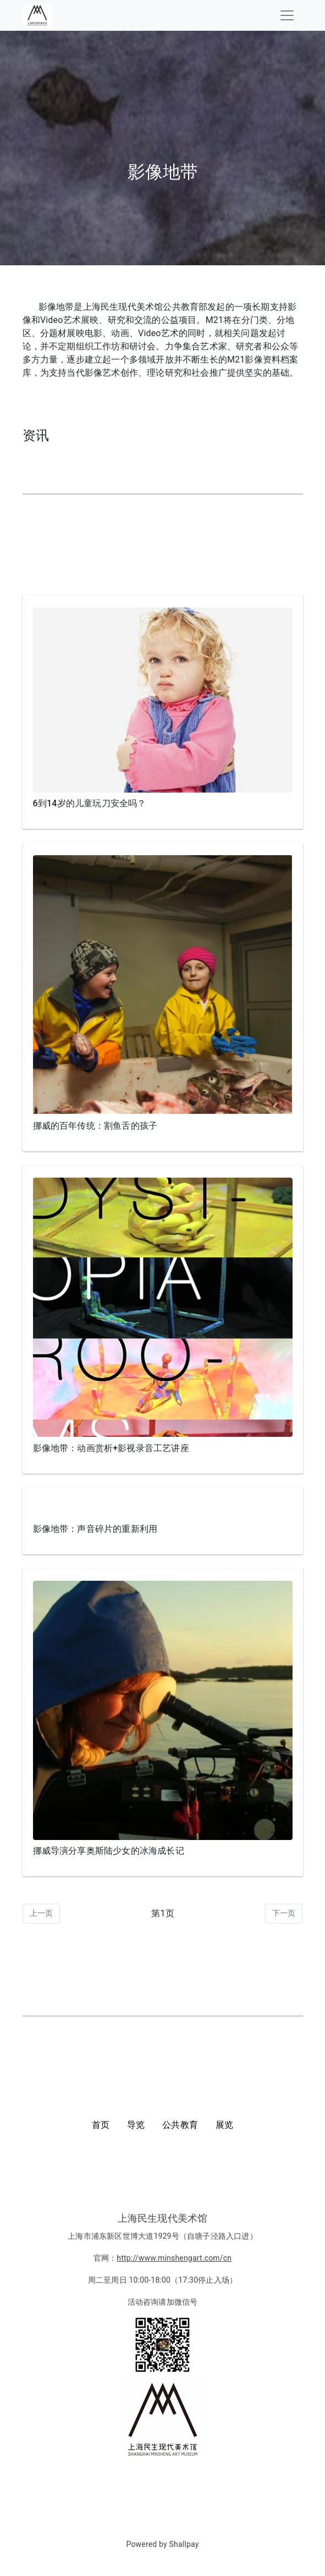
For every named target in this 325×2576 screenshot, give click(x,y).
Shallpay (184, 2544)
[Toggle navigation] (287, 15)
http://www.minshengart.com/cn (174, 2258)
